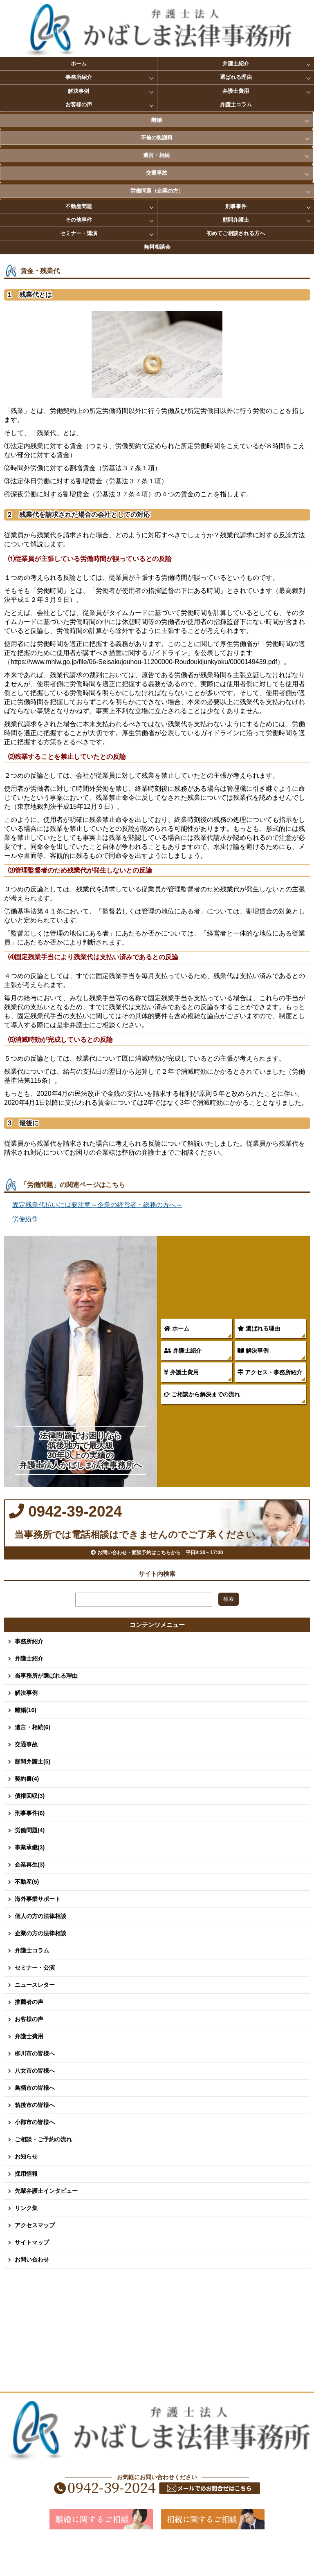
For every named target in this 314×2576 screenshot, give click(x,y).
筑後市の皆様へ (35, 2135)
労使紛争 (25, 1219)
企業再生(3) (30, 1895)
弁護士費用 (235, 91)
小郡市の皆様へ (35, 2153)
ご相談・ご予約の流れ (43, 2170)
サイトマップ (32, 2273)
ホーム (79, 64)
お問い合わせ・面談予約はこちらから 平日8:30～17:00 (157, 1578)
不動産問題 (78, 206)
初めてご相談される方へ (235, 233)
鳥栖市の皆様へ (35, 2118)
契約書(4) (27, 1809)
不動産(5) (27, 1912)
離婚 (156, 120)
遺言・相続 (156, 155)
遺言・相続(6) (32, 1758)
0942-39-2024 (115, 1521)
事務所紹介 (78, 77)
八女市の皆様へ (35, 2101)
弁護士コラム (236, 104)
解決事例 (78, 91)
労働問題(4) (30, 1861)
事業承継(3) (30, 1878)
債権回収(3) (30, 1826)
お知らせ (26, 2187)
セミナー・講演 (78, 233)
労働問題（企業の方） (157, 191)
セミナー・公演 (35, 1998)
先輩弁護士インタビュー (46, 2221)
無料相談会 (157, 247)
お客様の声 (78, 104)
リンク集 (26, 2238)
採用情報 (26, 2204)
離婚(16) (25, 1740)
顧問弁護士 (235, 220)
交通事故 (156, 173)
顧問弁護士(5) (32, 1792)
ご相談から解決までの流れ (202, 1394)
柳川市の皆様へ (35, 2084)
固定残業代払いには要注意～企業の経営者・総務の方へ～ (97, 1204)
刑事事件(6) (30, 1843)
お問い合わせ (32, 2290)
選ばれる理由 (236, 77)
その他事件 (78, 220)
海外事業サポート (38, 1929)
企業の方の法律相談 (40, 1964)
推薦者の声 (29, 2032)
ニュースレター (35, 2015)
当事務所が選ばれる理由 (46, 1706)
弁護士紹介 (235, 64)
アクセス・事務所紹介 (270, 1372)
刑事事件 (236, 206)
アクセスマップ (35, 2256)
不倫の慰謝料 (157, 138)
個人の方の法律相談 (40, 1946)
